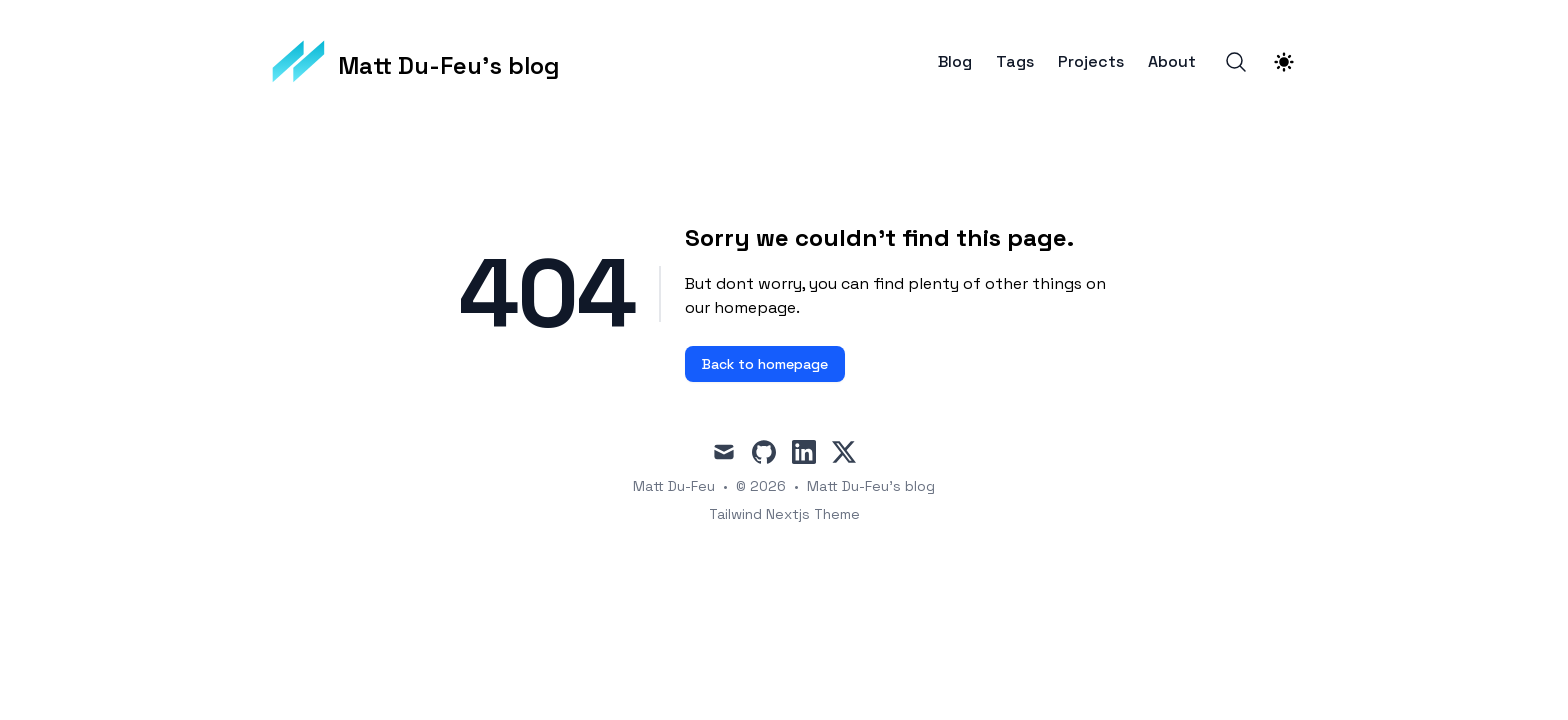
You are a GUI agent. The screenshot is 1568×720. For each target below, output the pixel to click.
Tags (1015, 62)
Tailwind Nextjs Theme (784, 514)
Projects (1091, 62)
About (1172, 62)
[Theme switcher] (1284, 62)
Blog (955, 62)
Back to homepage (765, 364)
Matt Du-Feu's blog (871, 486)
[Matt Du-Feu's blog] (416, 62)
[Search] (1236, 62)
